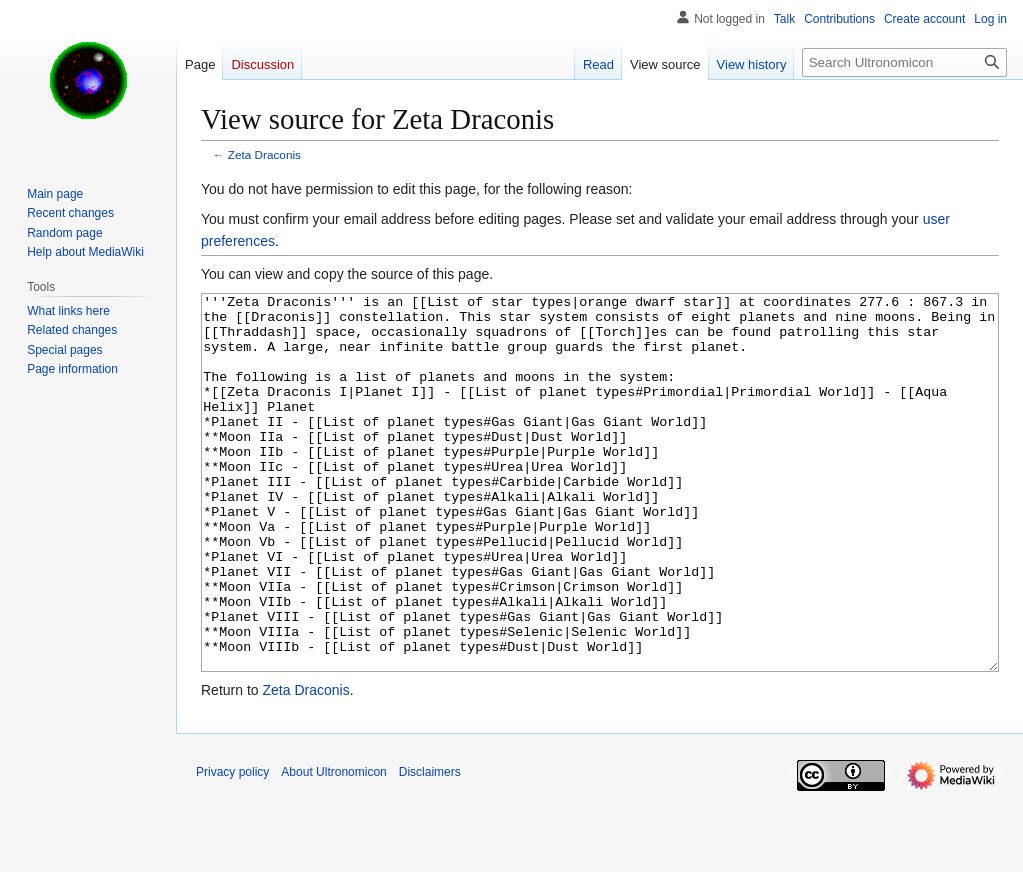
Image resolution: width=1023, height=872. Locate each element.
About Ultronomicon (333, 847)
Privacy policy (232, 847)
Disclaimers (430, 847)
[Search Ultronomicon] (904, 62)
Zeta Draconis (264, 154)
